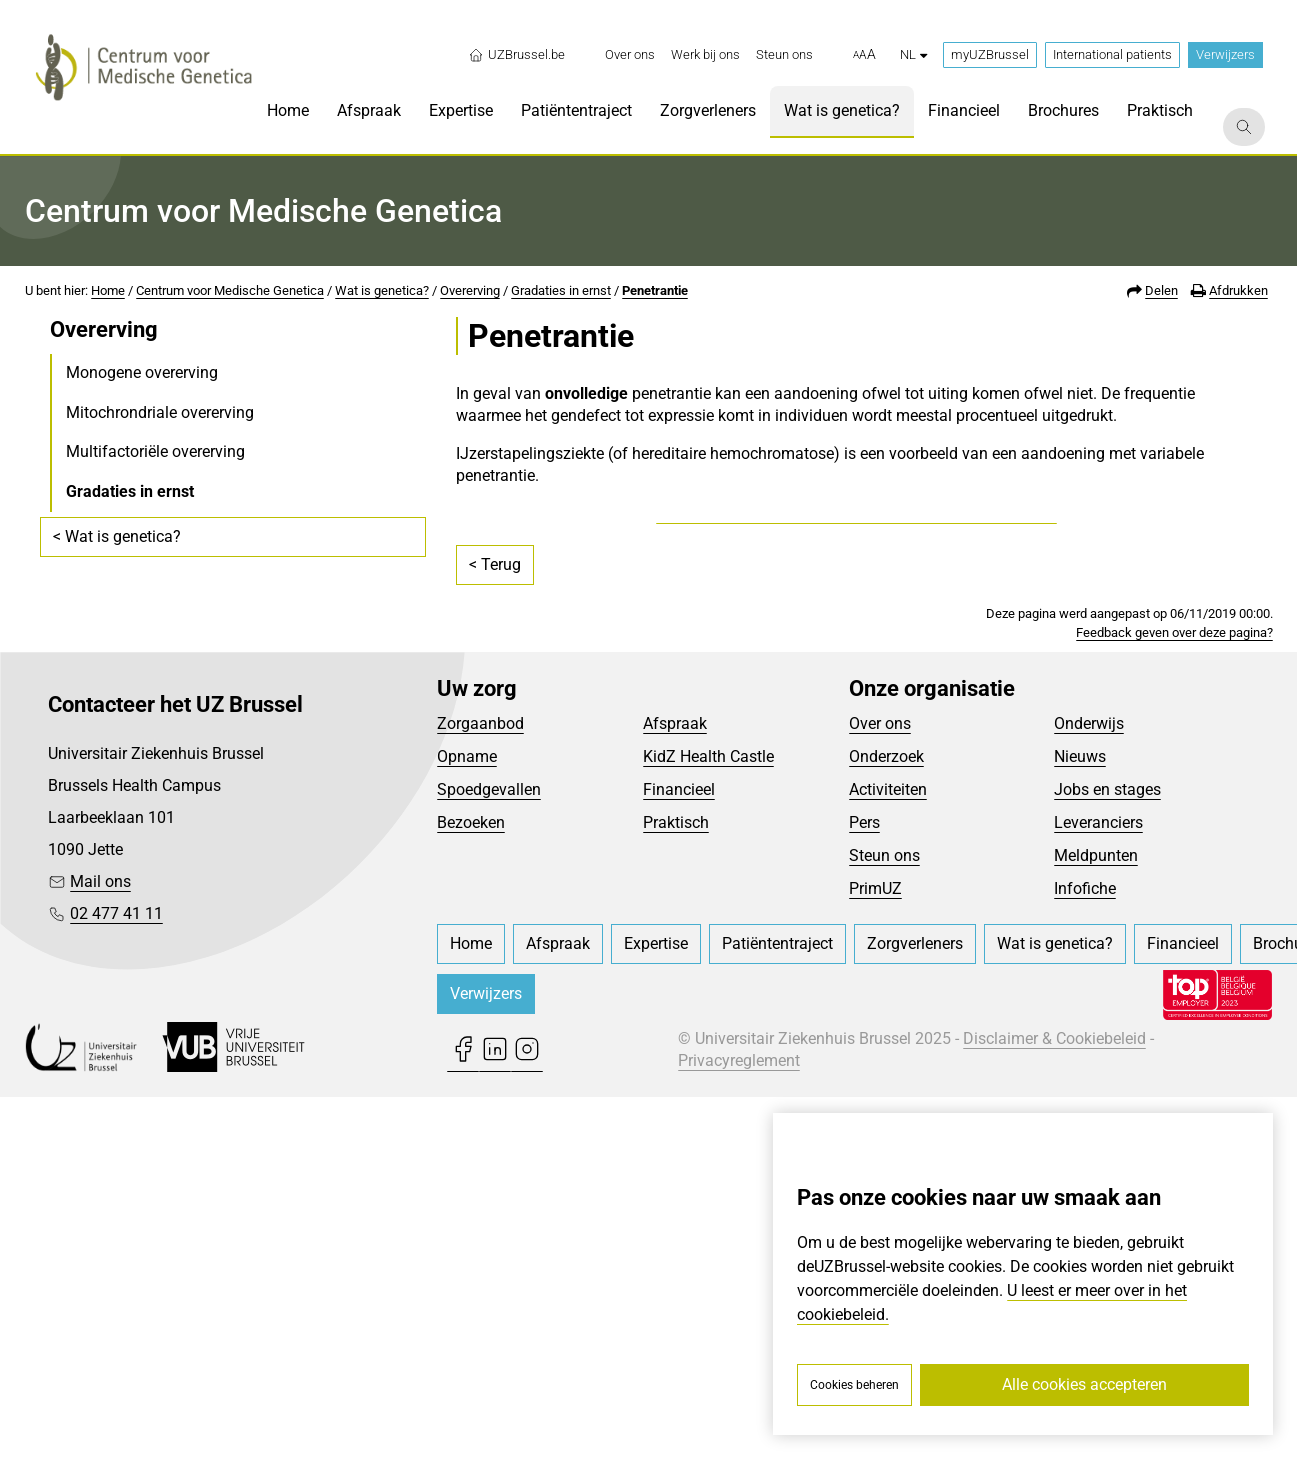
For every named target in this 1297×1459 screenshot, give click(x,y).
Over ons (880, 1084)
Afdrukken (1238, 290)
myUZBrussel (990, 54)
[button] (864, 55)
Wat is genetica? (382, 290)
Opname (467, 1117)
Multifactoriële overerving (155, 451)
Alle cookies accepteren (1084, 1384)
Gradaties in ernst (561, 290)
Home (108, 290)
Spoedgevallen (489, 1150)
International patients (1112, 54)
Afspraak (675, 1084)
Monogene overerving (142, 372)
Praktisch (676, 1183)
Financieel (679, 1150)
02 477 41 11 (116, 1275)
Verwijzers (1225, 54)
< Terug (495, 925)
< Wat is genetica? (117, 536)
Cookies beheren (854, 1385)
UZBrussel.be (516, 55)
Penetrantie (655, 290)
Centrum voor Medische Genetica (230, 290)
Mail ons (100, 1243)
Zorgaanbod (480, 1084)
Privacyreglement (739, 1422)
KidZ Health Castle (708, 1117)
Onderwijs (1089, 1084)
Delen (1161, 290)
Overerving (470, 290)
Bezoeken (471, 1183)
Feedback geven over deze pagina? (1174, 993)
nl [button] (913, 54)
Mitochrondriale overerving (160, 412)
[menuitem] (630, 55)
